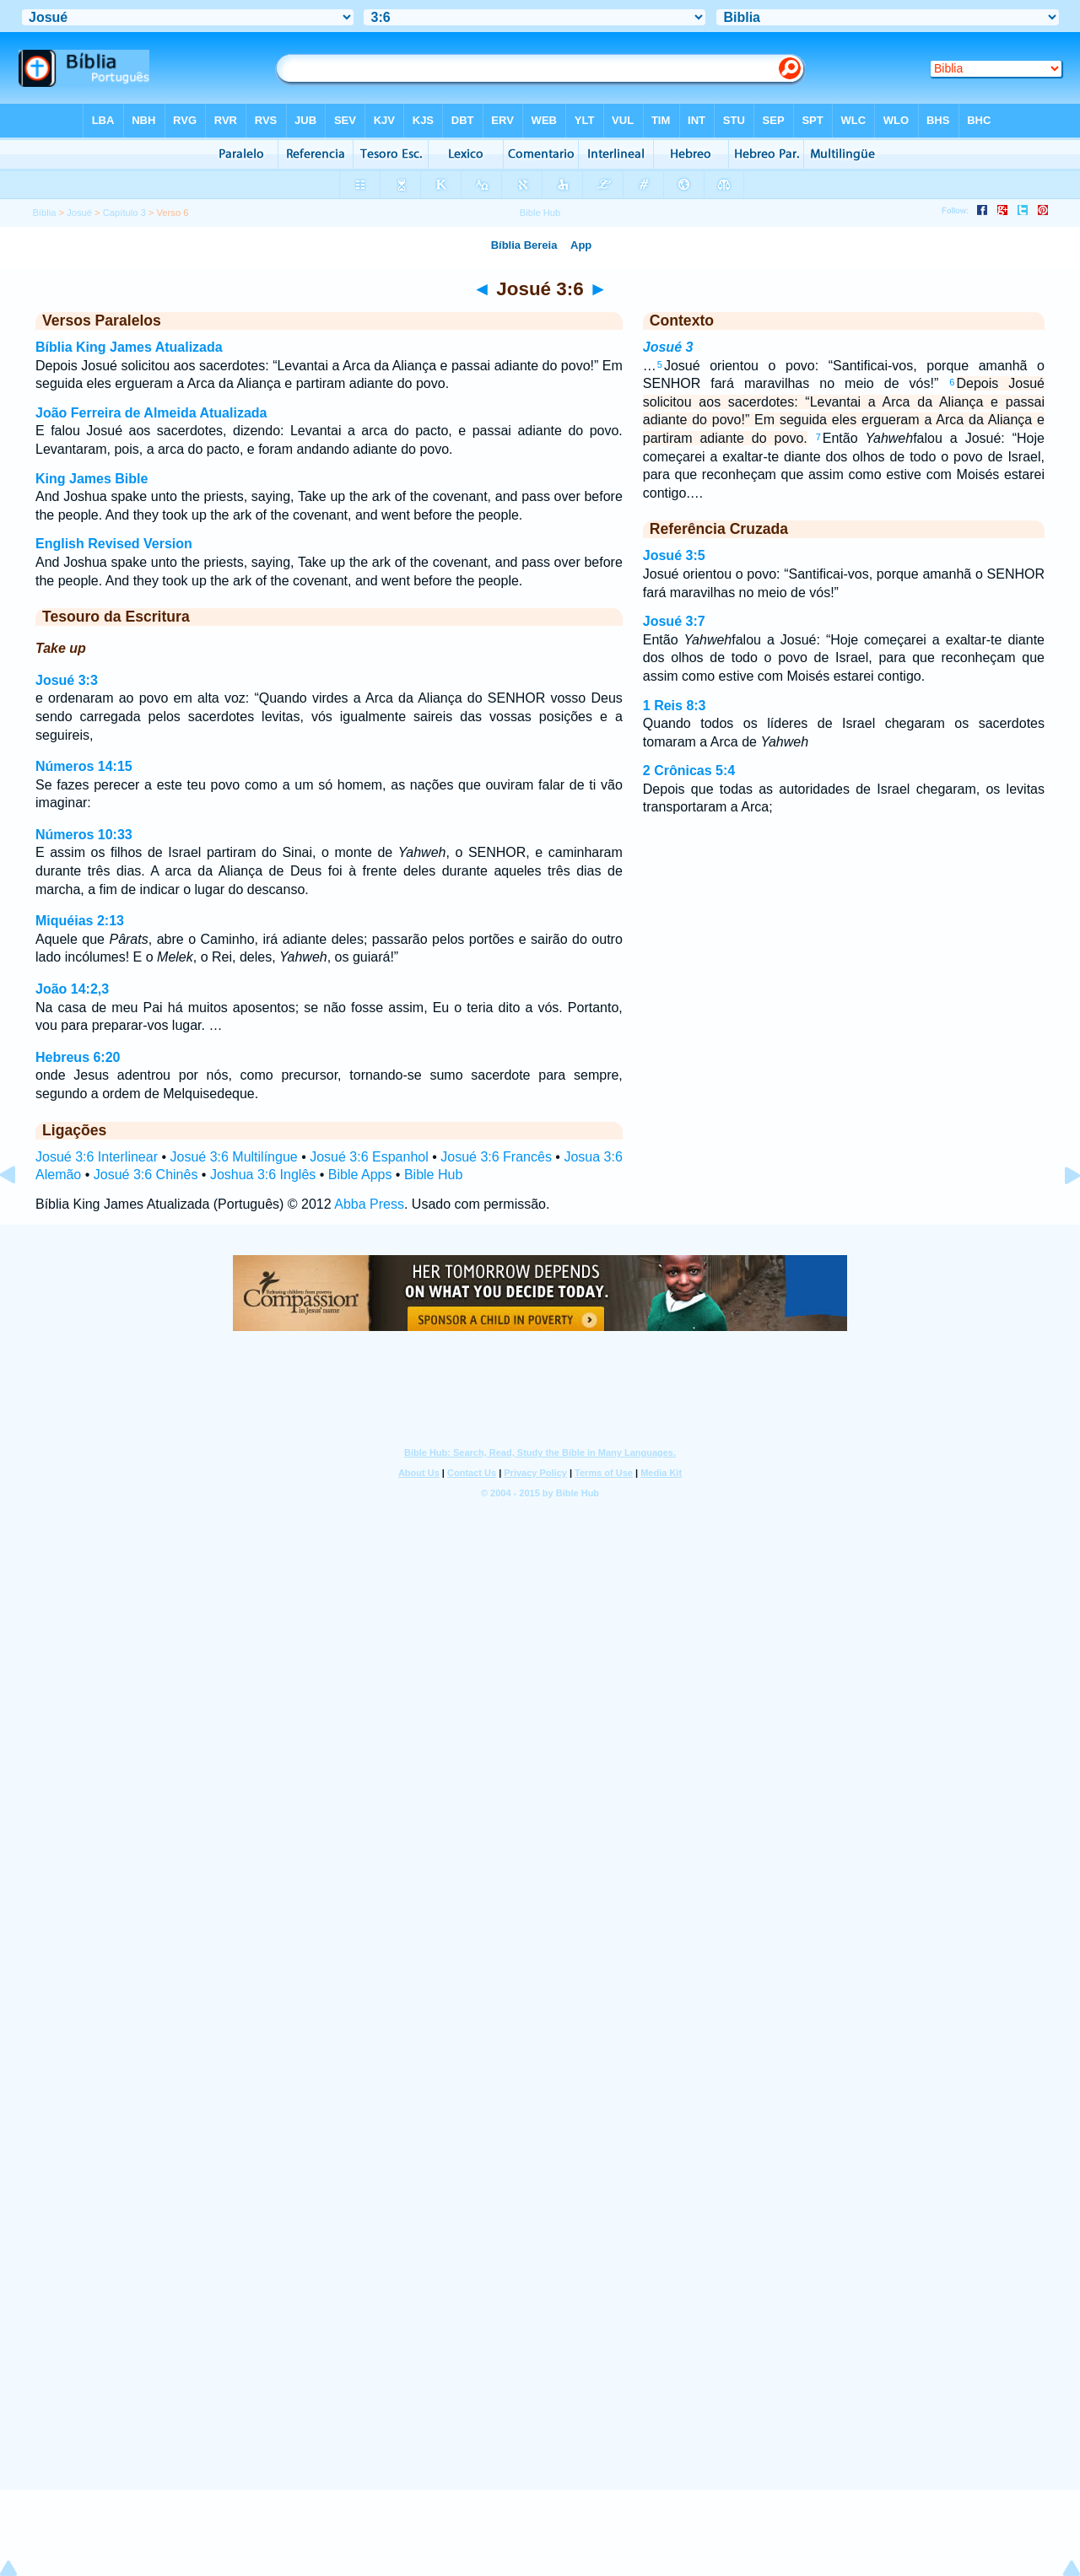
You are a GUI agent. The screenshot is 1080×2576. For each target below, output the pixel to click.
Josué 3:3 (66, 680)
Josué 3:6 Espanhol (369, 1157)
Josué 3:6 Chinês (146, 1174)
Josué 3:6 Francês (496, 1157)
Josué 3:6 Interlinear (96, 1157)
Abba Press (369, 1204)
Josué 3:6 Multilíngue (233, 1157)
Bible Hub (433, 1174)
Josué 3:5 (674, 555)
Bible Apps (360, 1174)
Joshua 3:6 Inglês (263, 1174)
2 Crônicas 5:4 (689, 770)
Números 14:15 (83, 766)
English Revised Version (113, 543)
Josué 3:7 (674, 621)
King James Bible (91, 479)
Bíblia (44, 212)
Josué (79, 212)
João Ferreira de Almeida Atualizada (151, 413)
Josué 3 (668, 347)
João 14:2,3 (72, 989)
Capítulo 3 (124, 212)
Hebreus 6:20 (78, 1057)
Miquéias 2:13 (79, 920)
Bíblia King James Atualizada (129, 347)
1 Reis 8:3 (674, 705)
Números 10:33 (83, 834)
